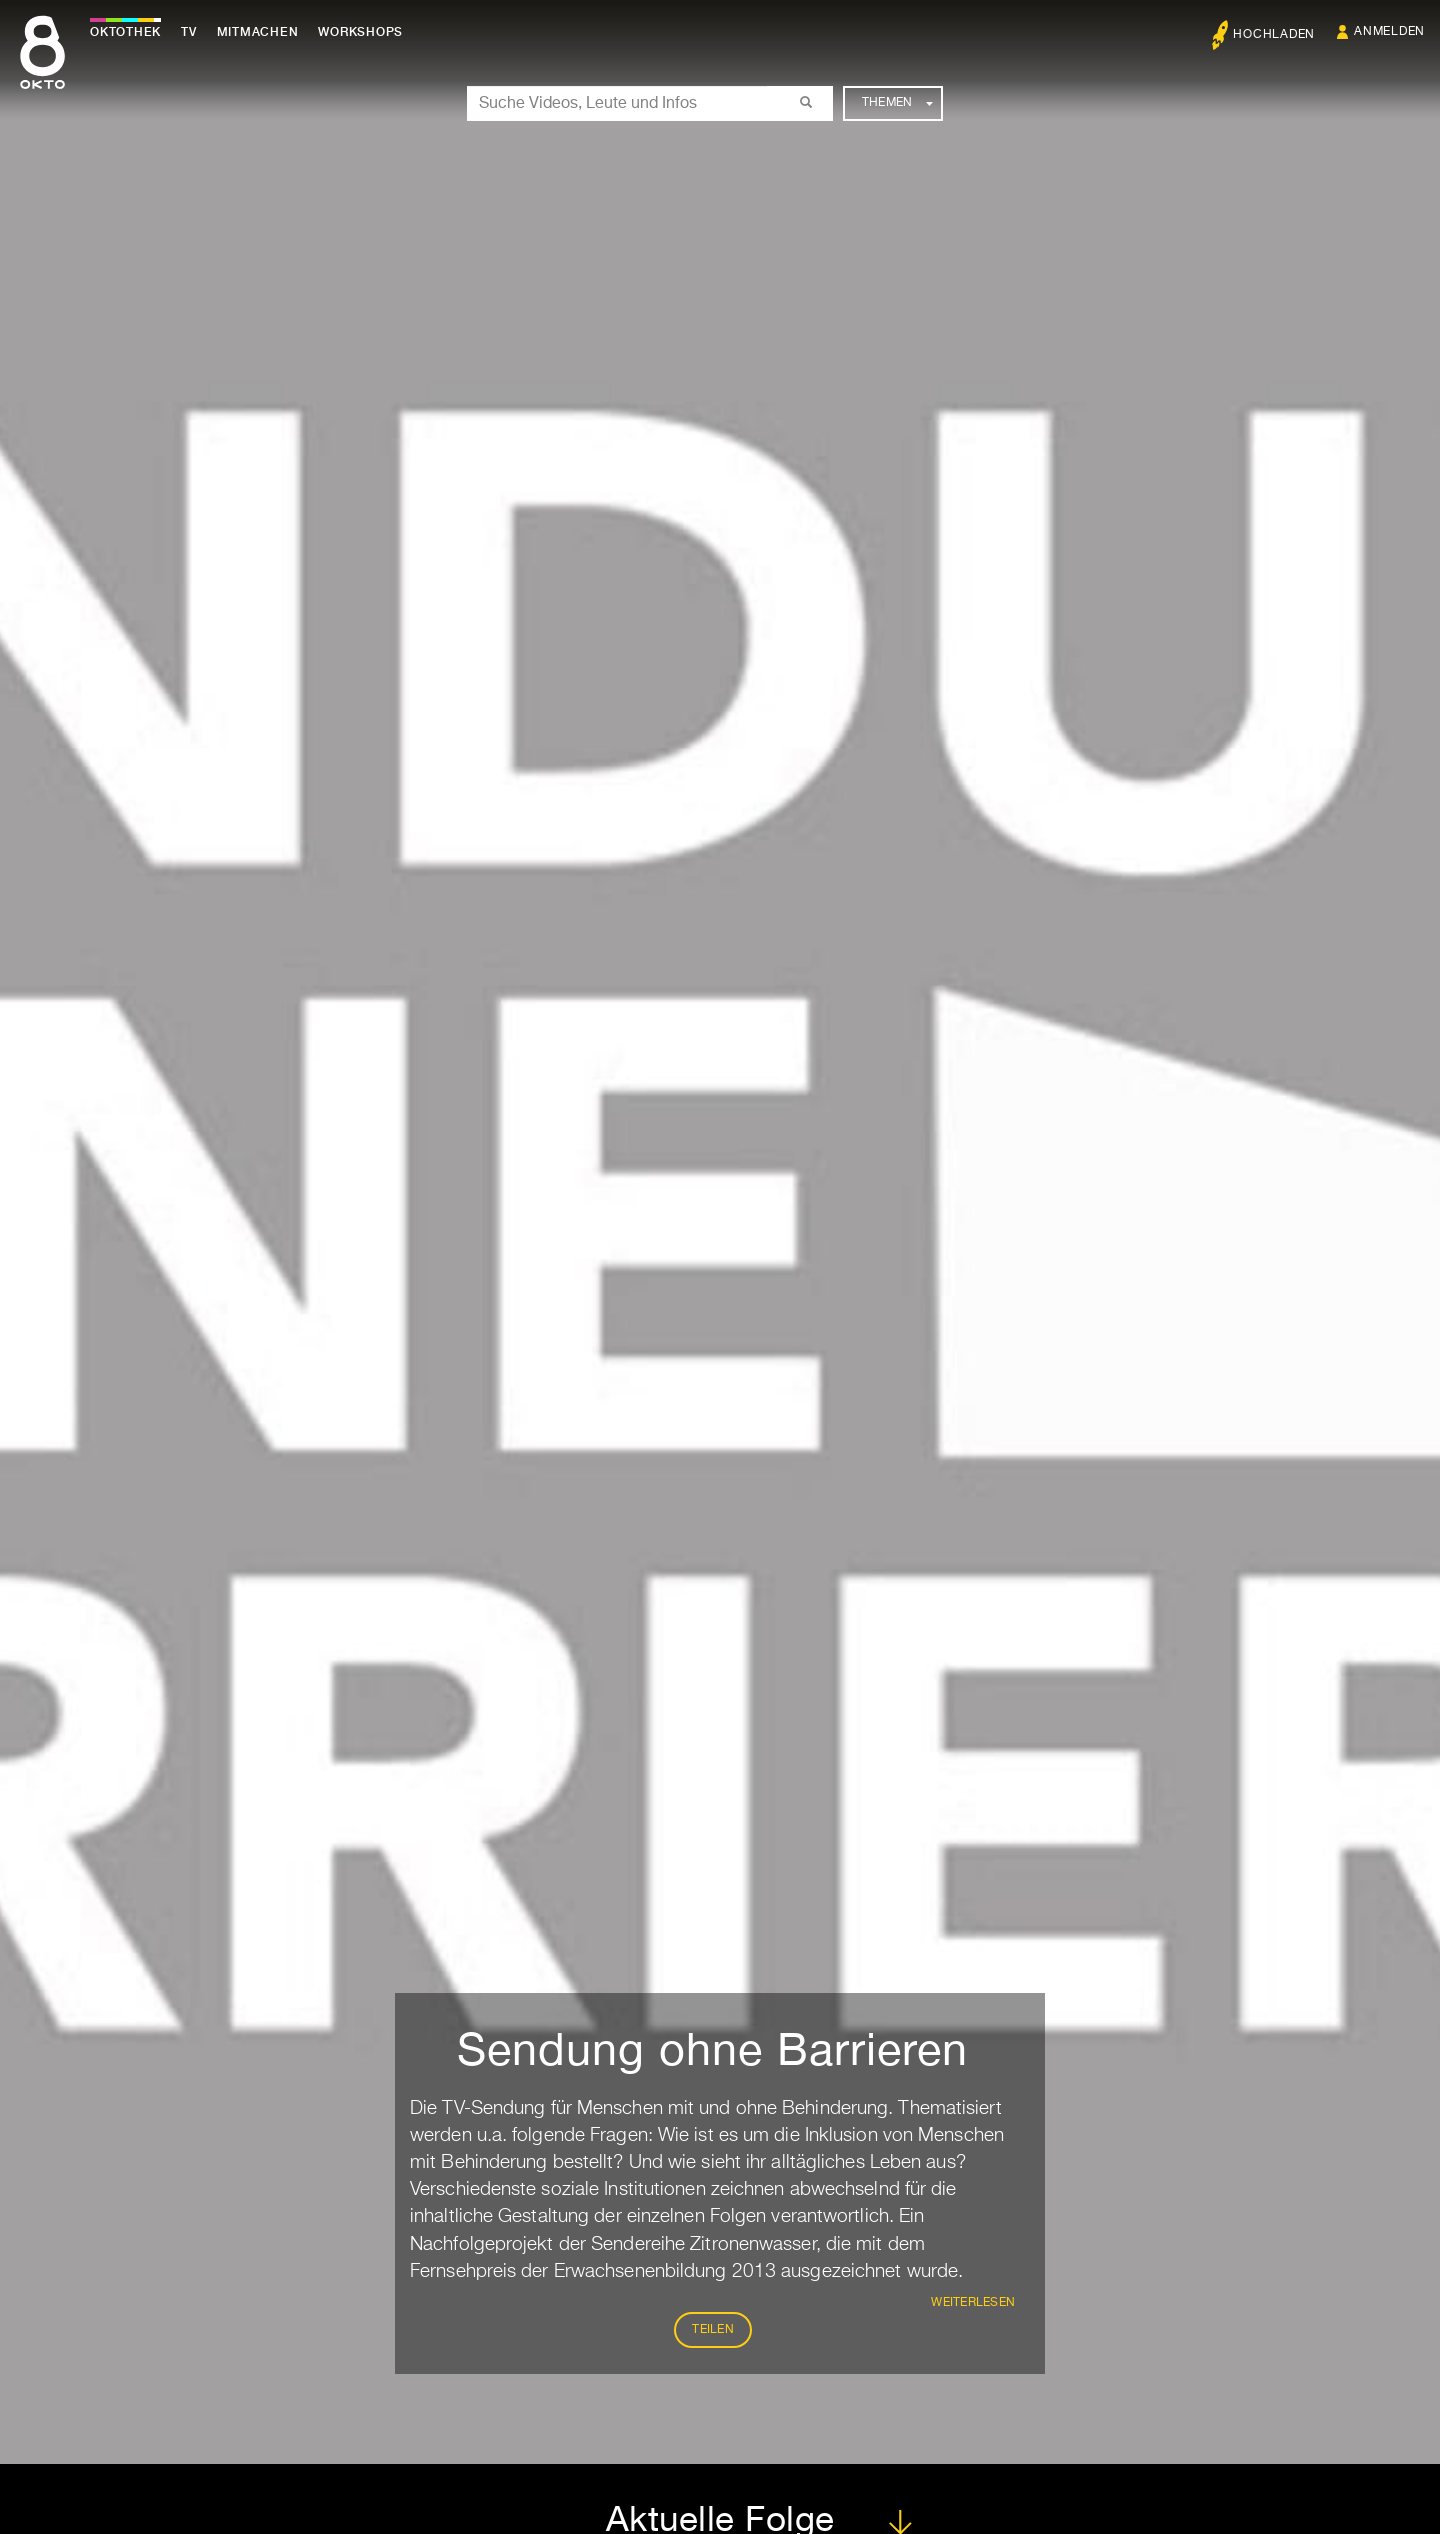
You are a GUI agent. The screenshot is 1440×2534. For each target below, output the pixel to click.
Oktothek (130, 32)
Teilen (713, 2330)
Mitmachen (263, 32)
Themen (897, 103)
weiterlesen (973, 2303)
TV (194, 32)
